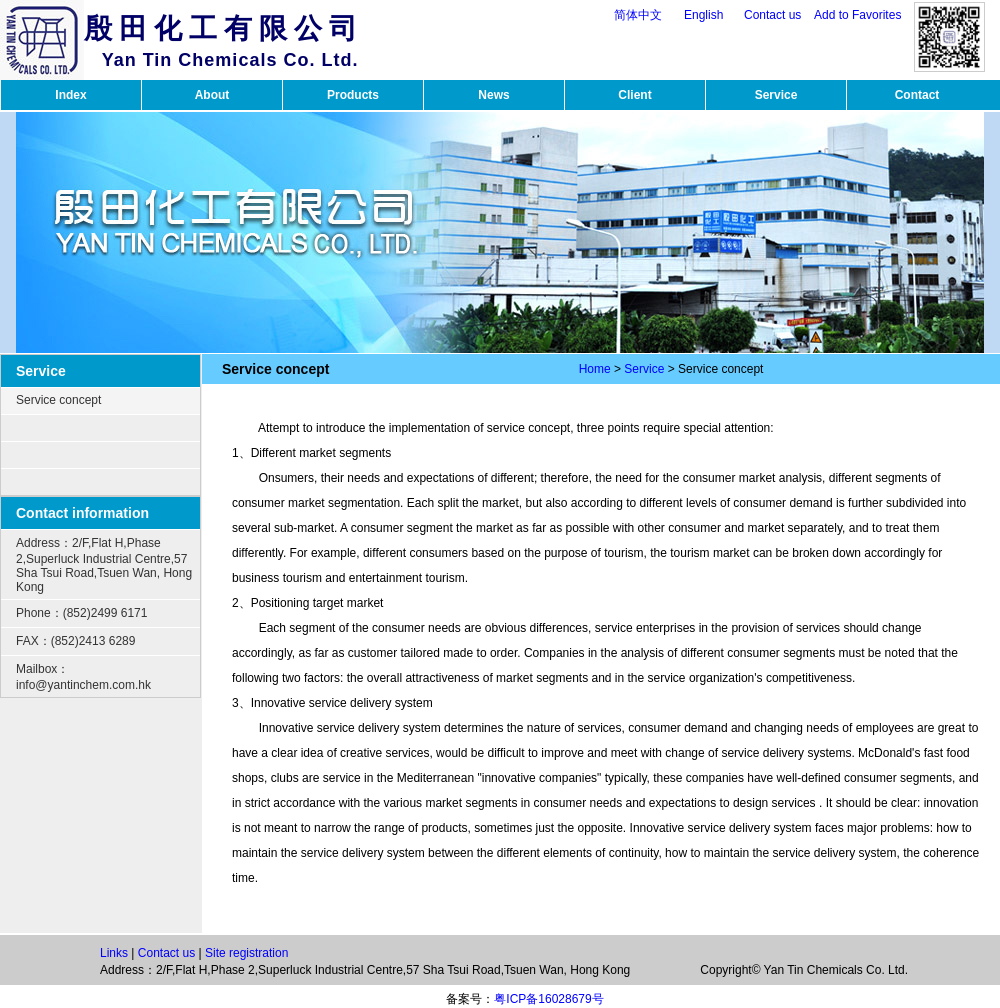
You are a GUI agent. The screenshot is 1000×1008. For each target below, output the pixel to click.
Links (114, 953)
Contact (917, 95)
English (703, 15)
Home (595, 369)
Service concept (58, 400)
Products (353, 95)
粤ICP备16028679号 (548, 999)
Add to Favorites (857, 15)
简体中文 (638, 15)
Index (70, 95)
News (493, 95)
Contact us (772, 15)
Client (634, 95)
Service (776, 95)
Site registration (246, 953)
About (212, 95)
